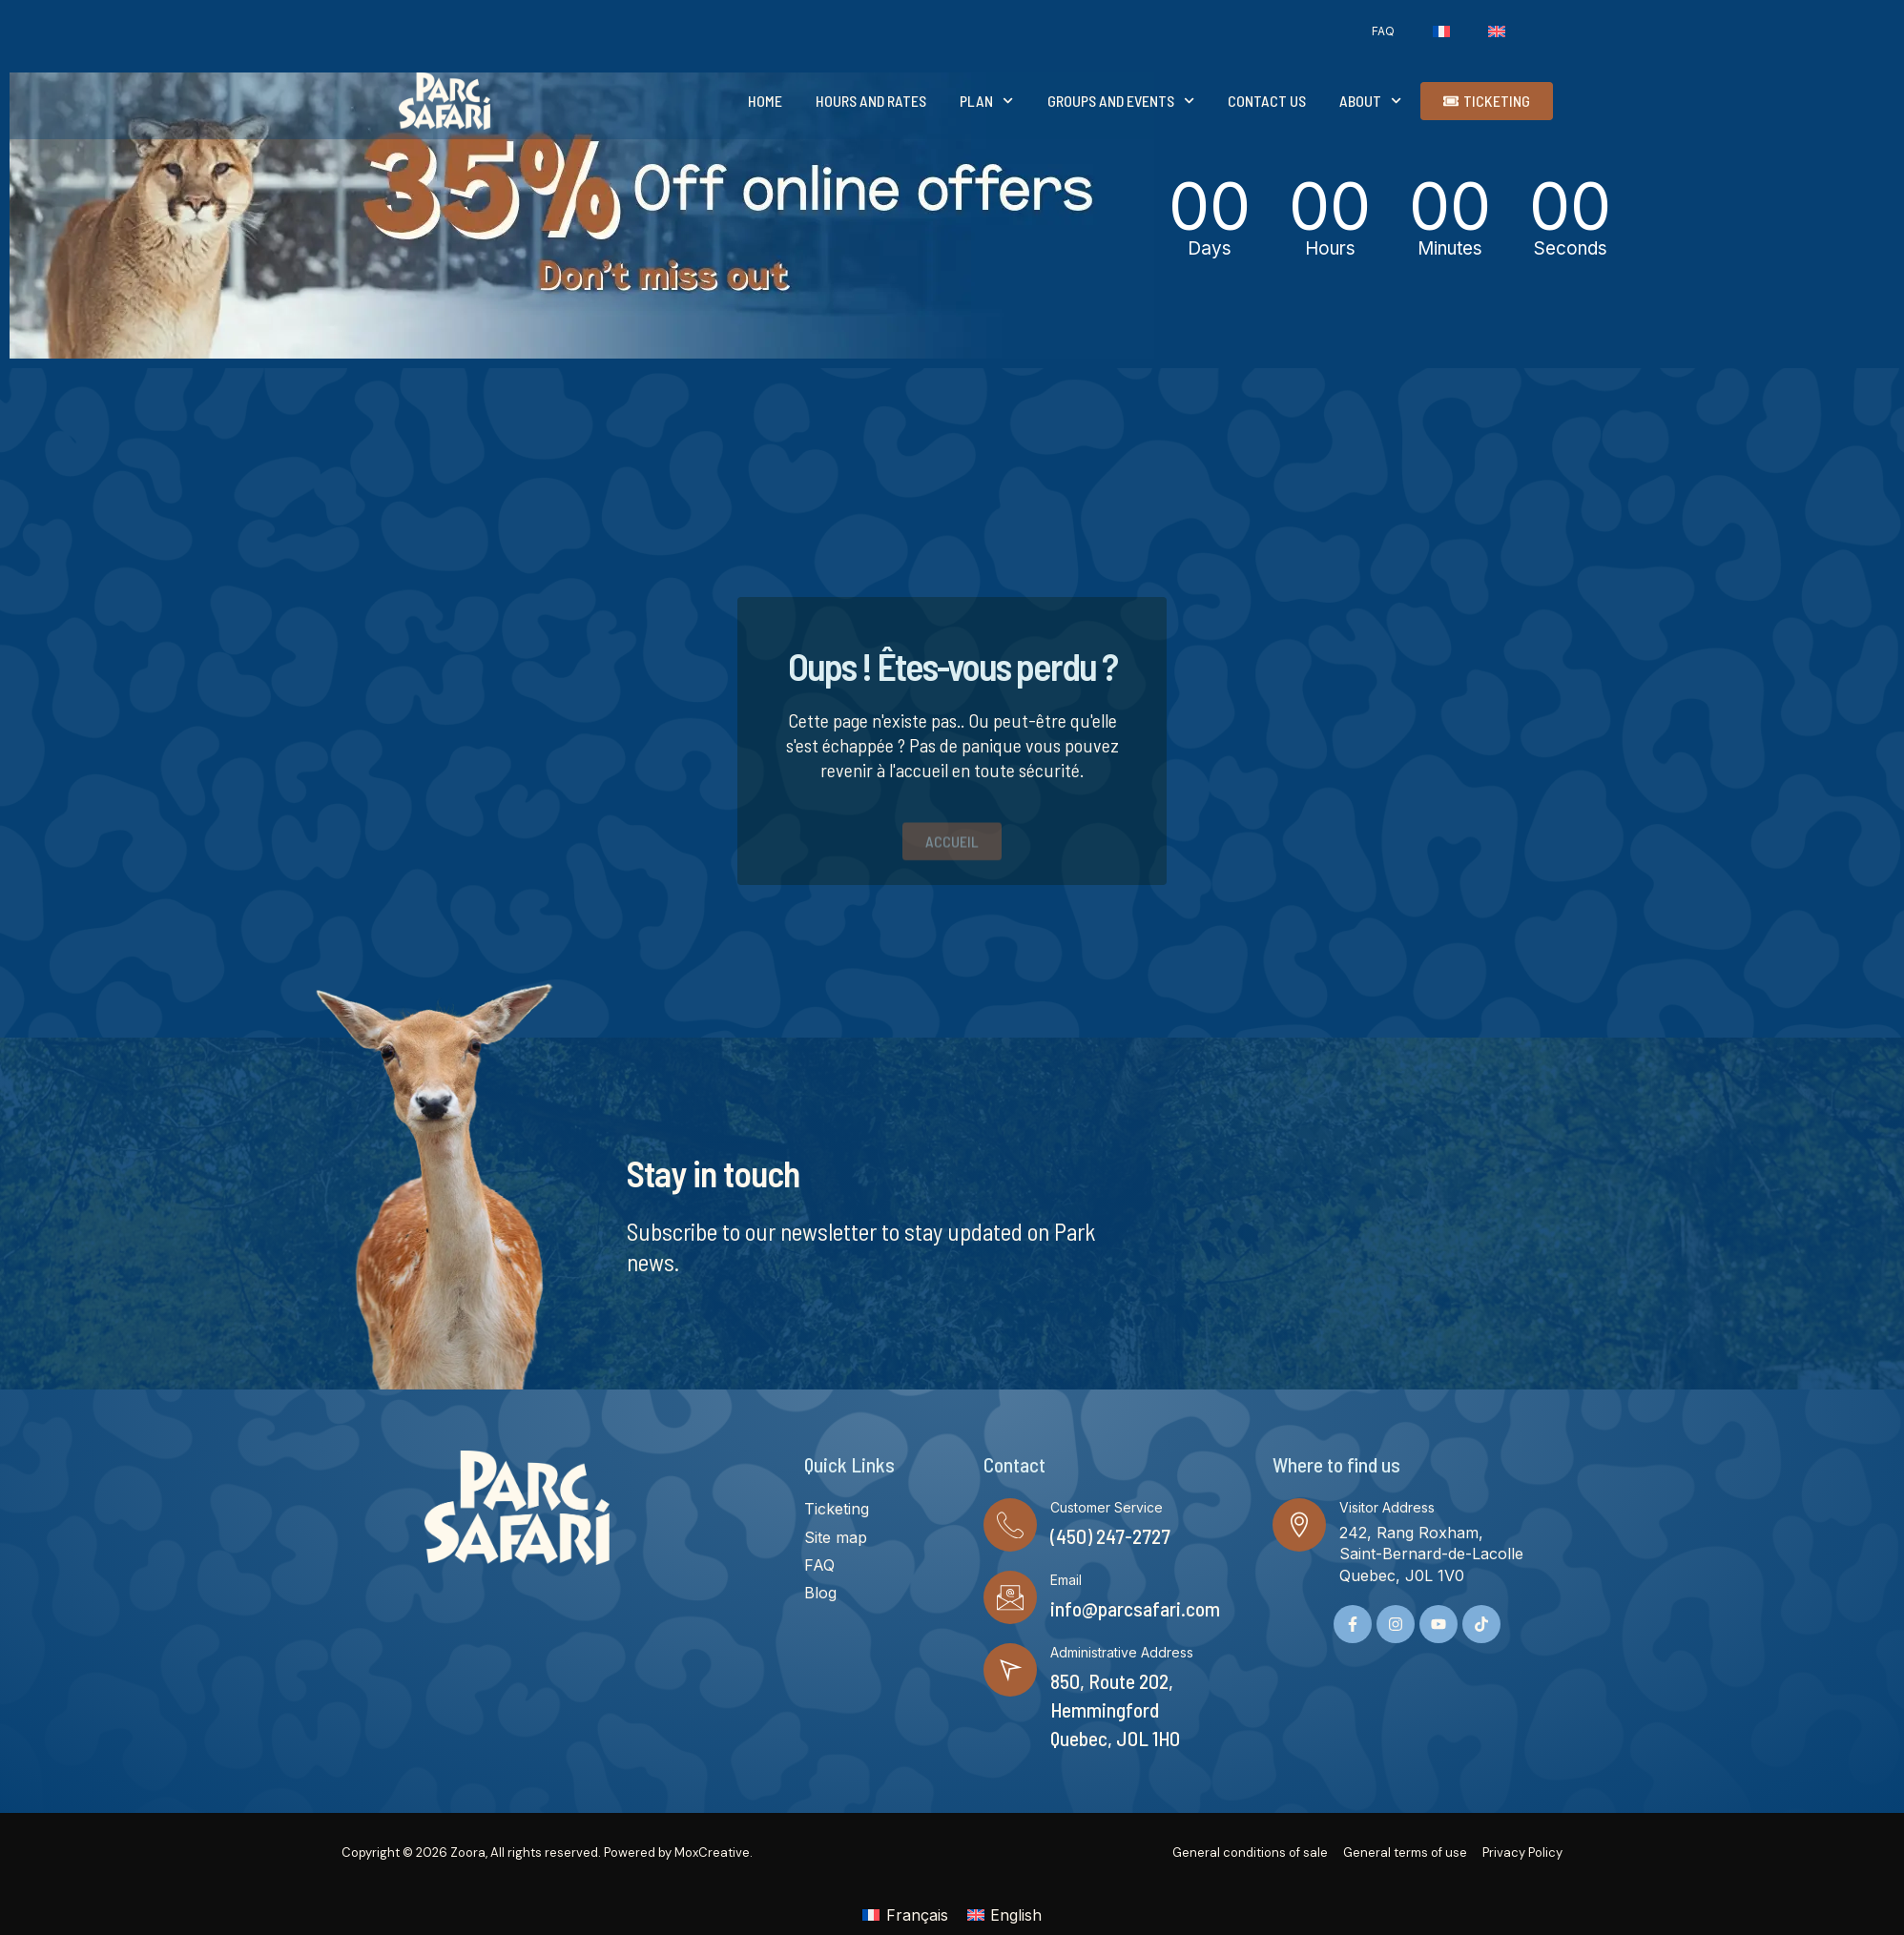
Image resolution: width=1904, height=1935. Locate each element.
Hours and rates (871, 101)
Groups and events (1120, 100)
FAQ (1383, 31)
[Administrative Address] (1010, 1670)
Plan (986, 100)
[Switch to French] (1441, 31)
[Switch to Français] (905, 1914)
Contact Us (1267, 101)
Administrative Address (1121, 1652)
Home (765, 101)
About (1370, 100)
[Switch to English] (1004, 1914)
